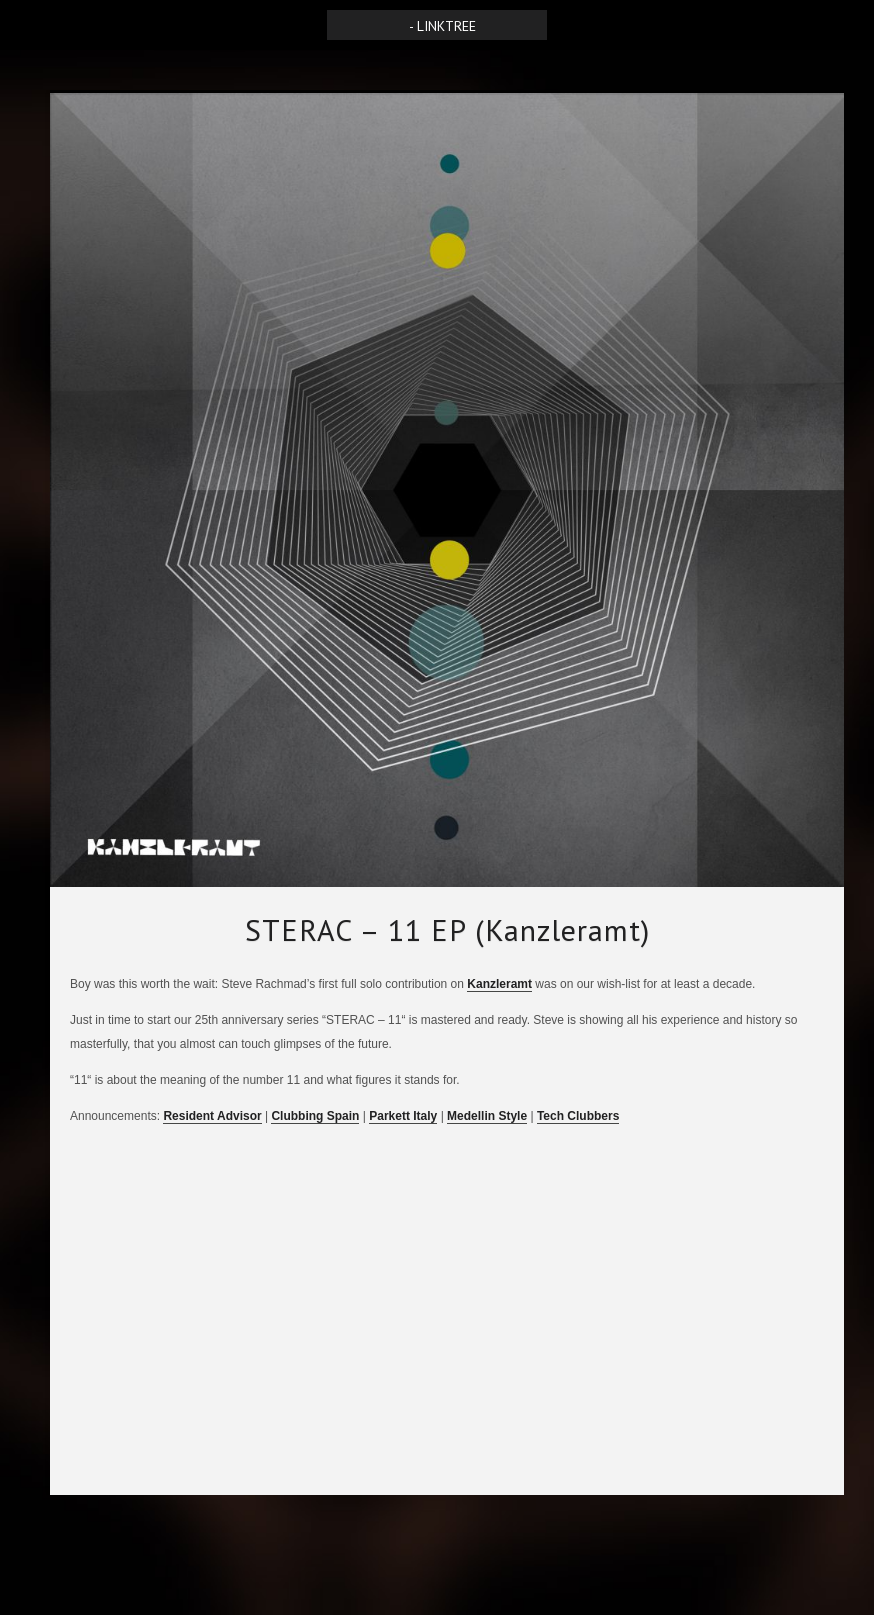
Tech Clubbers (578, 1116)
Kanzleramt (499, 984)
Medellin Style (487, 1116)
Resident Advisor (212, 1116)
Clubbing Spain (315, 1116)
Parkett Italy (403, 1116)
